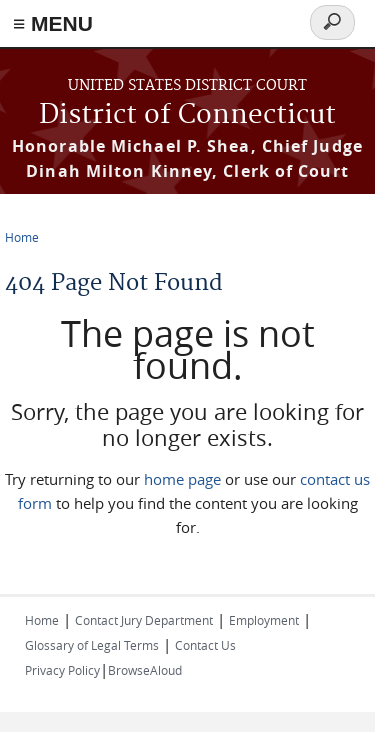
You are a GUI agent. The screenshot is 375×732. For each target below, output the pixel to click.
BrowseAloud (145, 670)
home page (182, 479)
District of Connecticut (187, 115)
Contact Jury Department (144, 620)
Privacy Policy (62, 670)
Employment (264, 620)
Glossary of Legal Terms (92, 645)
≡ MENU (53, 23)
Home (22, 237)
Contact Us (205, 645)
